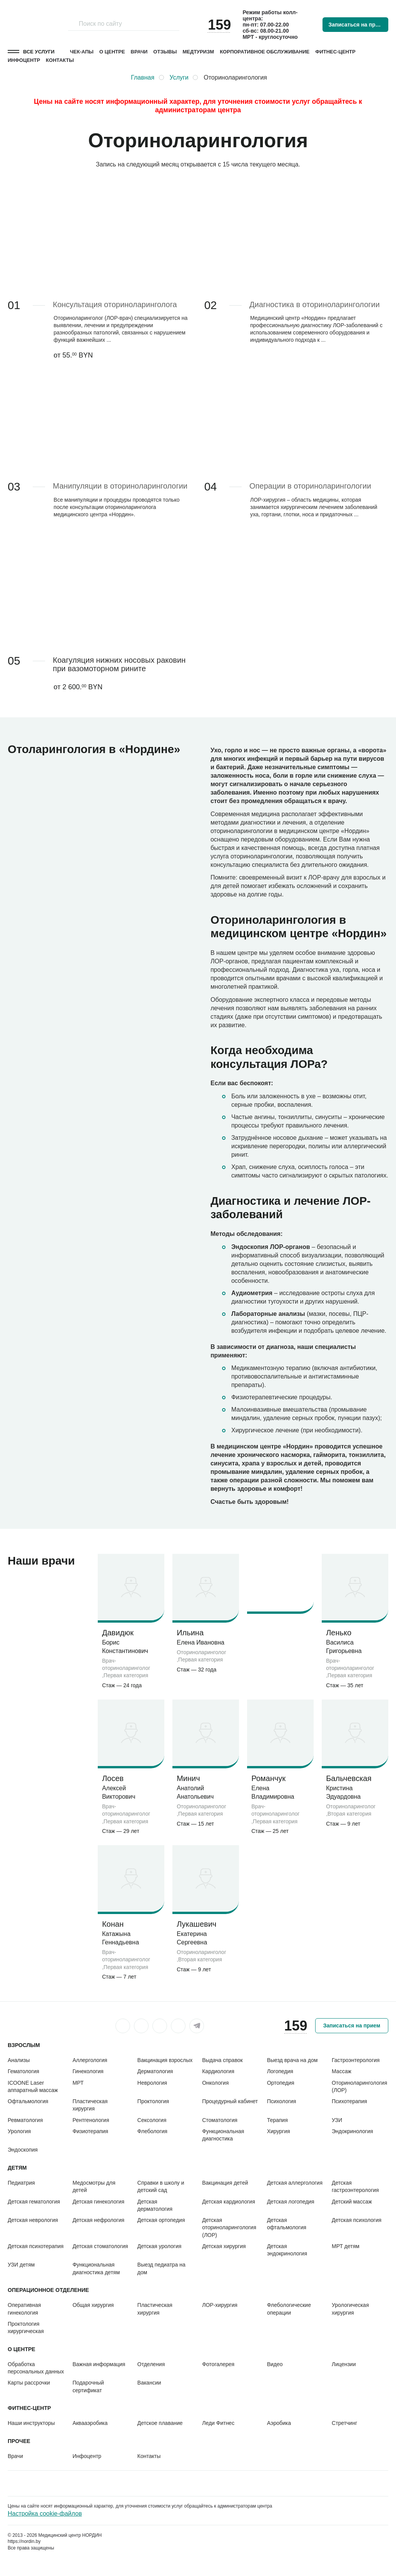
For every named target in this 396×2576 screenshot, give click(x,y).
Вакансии (149, 2383)
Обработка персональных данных (36, 2368)
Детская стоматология (100, 2246)
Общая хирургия (93, 2305)
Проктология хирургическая (26, 2327)
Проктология (153, 2101)
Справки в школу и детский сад (160, 2186)
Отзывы (165, 52)
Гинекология (88, 2071)
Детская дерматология (154, 2205)
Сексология (151, 2120)
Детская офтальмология (286, 2223)
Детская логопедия (290, 2201)
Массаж (341, 2071)
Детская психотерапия (35, 2246)
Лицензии (344, 2364)
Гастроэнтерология (355, 2060)
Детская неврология (33, 2220)
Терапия (277, 2120)
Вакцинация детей (225, 2183)
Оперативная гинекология (24, 2308)
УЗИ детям (21, 2265)
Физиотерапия (90, 2131)
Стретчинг (344, 2423)
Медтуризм (198, 52)
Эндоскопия (23, 2150)
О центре (112, 52)
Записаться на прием (356, 25)
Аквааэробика (89, 2423)
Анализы (19, 2060)
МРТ (78, 2083)
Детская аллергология (294, 2183)
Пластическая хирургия (89, 2105)
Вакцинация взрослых (164, 2060)
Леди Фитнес (218, 2423)
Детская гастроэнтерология (355, 2186)
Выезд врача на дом (292, 2060)
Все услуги (39, 52)
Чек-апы (82, 52)
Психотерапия (349, 2101)
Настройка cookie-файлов (45, 2513)
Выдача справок (222, 2060)
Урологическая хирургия (350, 2308)
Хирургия (278, 2131)
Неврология (152, 2083)
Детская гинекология (98, 2201)
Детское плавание (160, 2423)
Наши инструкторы (31, 2423)
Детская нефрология (98, 2220)
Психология (281, 2101)
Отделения (151, 2364)
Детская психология (356, 2220)
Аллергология (89, 2060)
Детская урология (159, 2246)
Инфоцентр (24, 60)
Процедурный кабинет (230, 2101)
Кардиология (218, 2071)
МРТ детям (345, 2246)
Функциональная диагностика (223, 2135)
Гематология (23, 2071)
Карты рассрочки (29, 2383)
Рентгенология (90, 2120)
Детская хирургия (224, 2246)
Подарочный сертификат (88, 2386)
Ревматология (25, 2120)
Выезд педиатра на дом (161, 2268)
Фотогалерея (218, 2364)
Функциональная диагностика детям (96, 2268)
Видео (275, 2364)
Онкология (215, 2083)
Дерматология (155, 2071)
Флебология (152, 2131)
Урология (19, 2131)
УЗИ (337, 2120)
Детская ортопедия (161, 2220)
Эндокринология (352, 2131)
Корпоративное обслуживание (264, 52)
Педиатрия (21, 2183)
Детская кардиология (228, 2201)
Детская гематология (34, 2201)
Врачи (139, 52)
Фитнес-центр (335, 52)
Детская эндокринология (287, 2250)
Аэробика (279, 2423)
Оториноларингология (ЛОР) (359, 2086)
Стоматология (219, 2120)
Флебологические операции (289, 2308)
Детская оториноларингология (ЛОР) (229, 2227)
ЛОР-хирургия (219, 2305)
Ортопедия (280, 2083)
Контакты (60, 60)
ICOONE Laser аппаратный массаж (33, 2086)
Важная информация (98, 2364)
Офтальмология (28, 2101)
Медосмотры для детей (93, 2186)
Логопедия (280, 2071)
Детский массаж (352, 2201)
